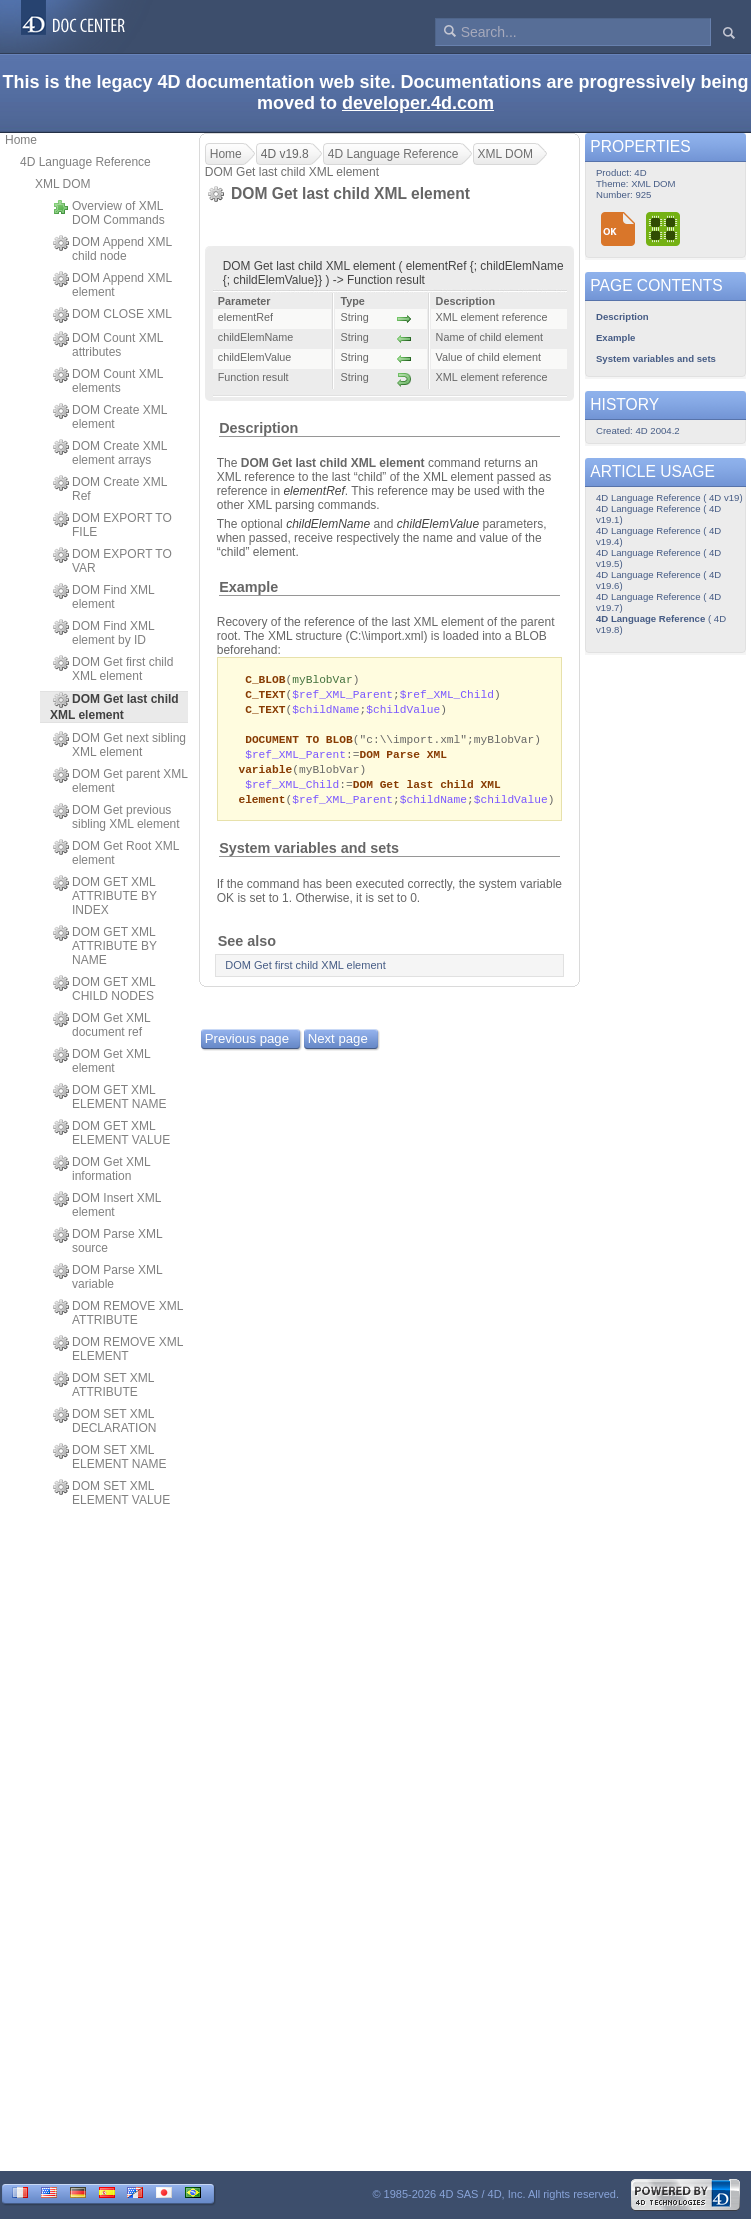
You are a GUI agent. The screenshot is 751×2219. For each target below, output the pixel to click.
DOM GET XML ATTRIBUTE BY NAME (105, 946)
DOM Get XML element (101, 1061)
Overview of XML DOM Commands (109, 213)
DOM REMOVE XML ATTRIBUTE (118, 1313)
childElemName (328, 524)
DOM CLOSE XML (112, 315)
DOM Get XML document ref (101, 1025)
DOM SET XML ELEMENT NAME (109, 1457)
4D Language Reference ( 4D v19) (669, 497)
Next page (338, 1047)
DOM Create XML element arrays (110, 453)
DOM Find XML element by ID (103, 633)
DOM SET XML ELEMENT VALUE (111, 1493)
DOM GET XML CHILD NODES (104, 989)
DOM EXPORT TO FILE (112, 525)
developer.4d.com (418, 103)
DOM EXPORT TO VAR (112, 561)
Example (248, 587)
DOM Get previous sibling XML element (116, 817)
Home (21, 140)
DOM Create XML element (110, 417)
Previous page (247, 1047)
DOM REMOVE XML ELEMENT (118, 1349)
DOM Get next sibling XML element (119, 745)
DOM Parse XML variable (107, 1277)
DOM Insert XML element (107, 1205)
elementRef (313, 491)
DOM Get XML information (101, 1169)
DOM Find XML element (103, 597)
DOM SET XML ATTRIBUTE (103, 1385)
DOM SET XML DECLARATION (104, 1421)
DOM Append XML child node (112, 249)
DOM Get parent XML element (120, 781)
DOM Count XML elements (108, 381)
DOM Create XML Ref (110, 489)
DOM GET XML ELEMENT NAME (109, 1097)
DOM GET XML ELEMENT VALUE (111, 1133)
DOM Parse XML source (107, 1241)
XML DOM (63, 184)
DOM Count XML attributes (108, 345)
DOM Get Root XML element (116, 853)
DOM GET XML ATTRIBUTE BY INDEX (105, 896)
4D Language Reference (85, 162)
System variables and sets (309, 857)
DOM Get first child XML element (113, 669)
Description (258, 428)
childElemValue (438, 524)
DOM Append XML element (112, 285)
